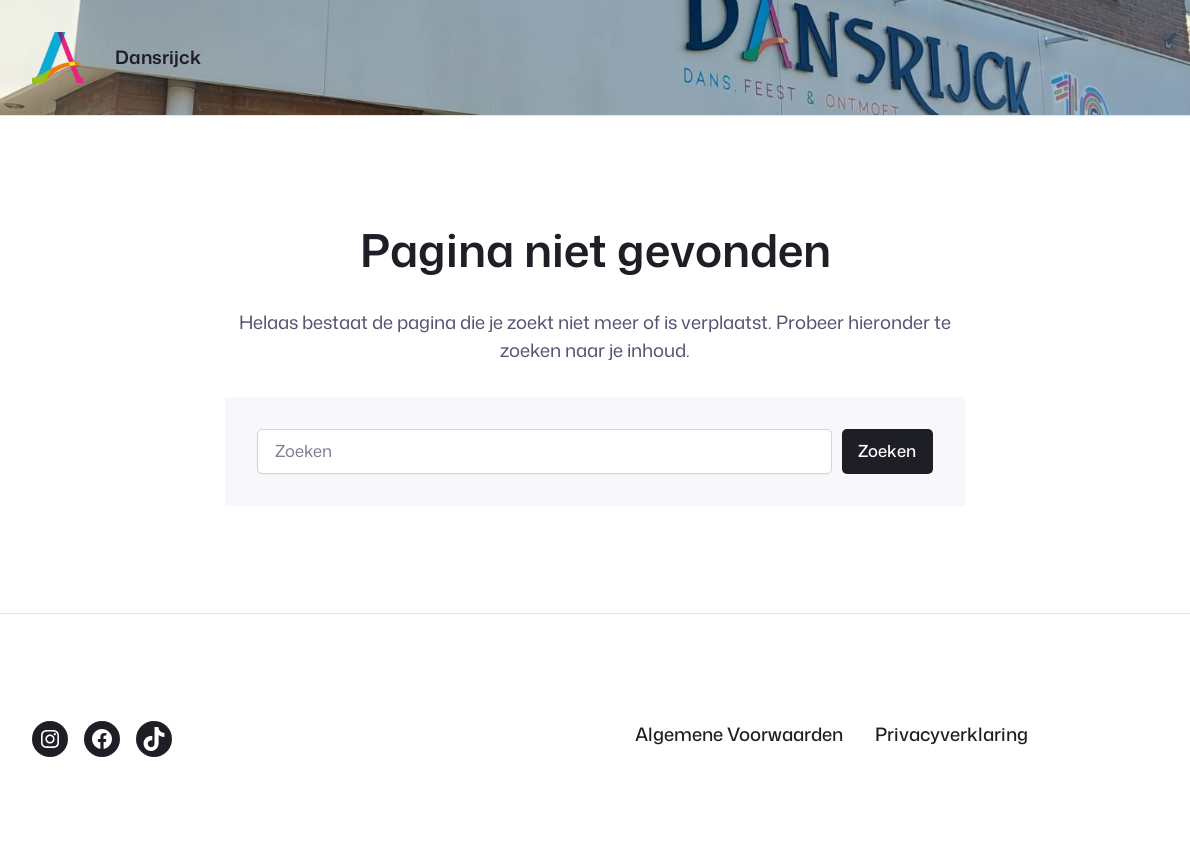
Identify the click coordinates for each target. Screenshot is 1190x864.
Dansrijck (158, 57)
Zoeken (887, 450)
